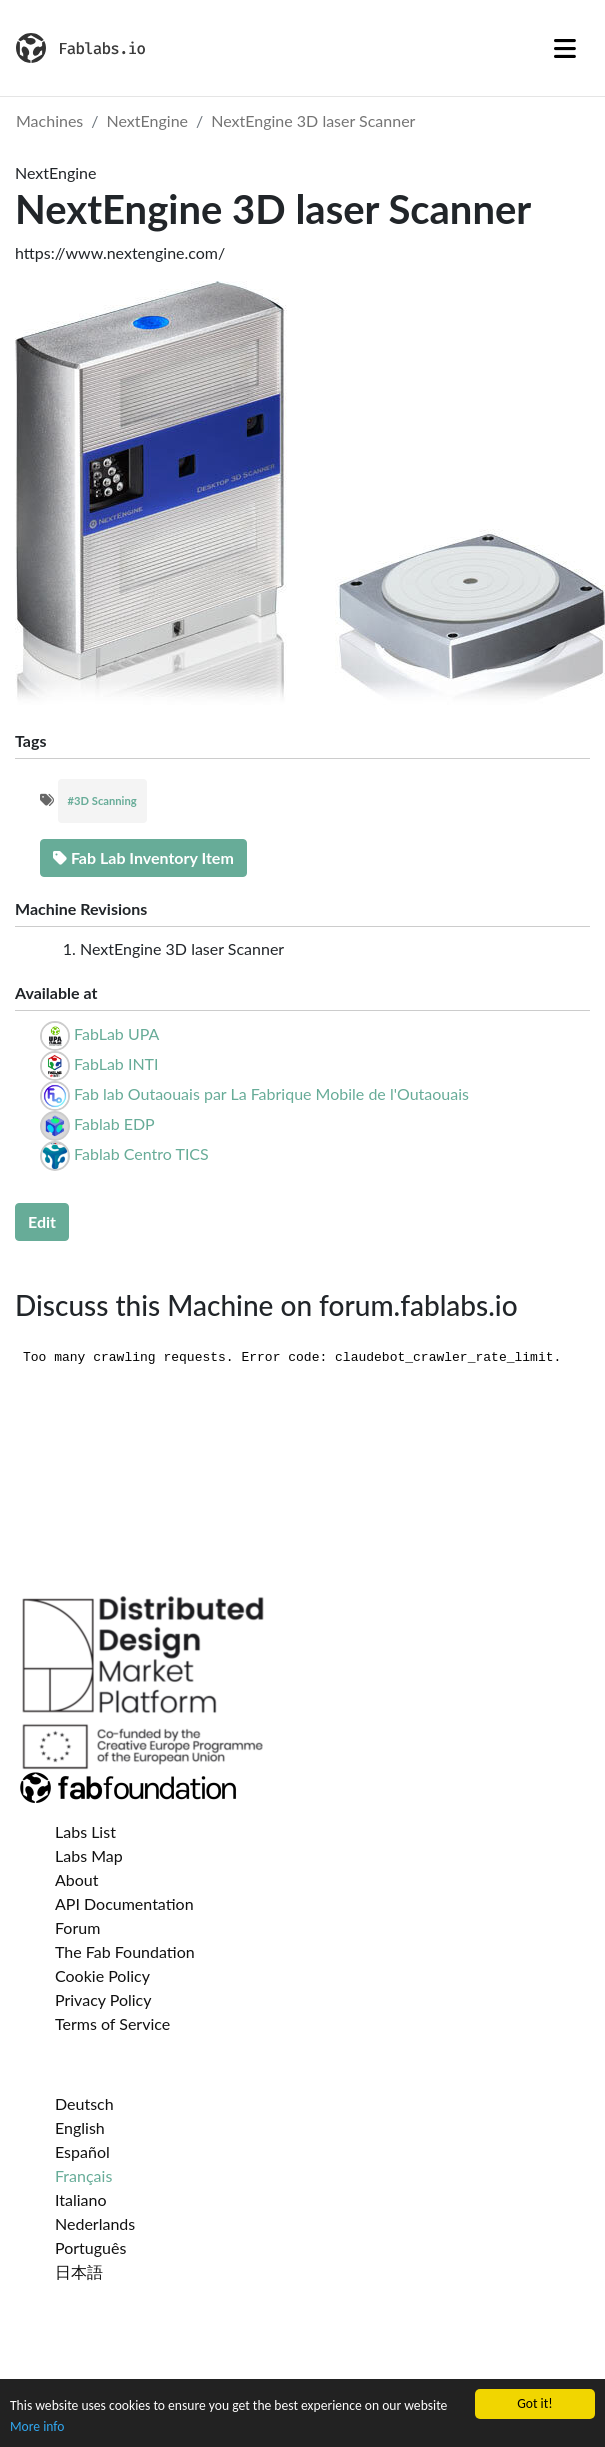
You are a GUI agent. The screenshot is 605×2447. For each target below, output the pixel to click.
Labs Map (89, 1855)
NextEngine (148, 120)
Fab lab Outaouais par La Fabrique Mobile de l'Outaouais (271, 1093)
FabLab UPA (116, 1033)
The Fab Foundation (125, 1951)
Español (82, 2151)
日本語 (79, 2271)
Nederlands (95, 2223)
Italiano (81, 2199)
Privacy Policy (103, 1999)
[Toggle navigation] (565, 48)
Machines (49, 120)
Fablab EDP (114, 1123)
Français (83, 2175)
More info (37, 2426)
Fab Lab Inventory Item (143, 857)
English (80, 2127)
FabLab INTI (116, 1063)
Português (90, 2247)
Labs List (85, 1831)
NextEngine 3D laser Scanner (313, 120)
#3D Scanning (102, 800)
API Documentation (124, 1903)
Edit (42, 1221)
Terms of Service (112, 2023)
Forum (77, 1927)
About (77, 1879)
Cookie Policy (102, 1975)
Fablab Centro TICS (141, 1153)
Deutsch (84, 2103)
